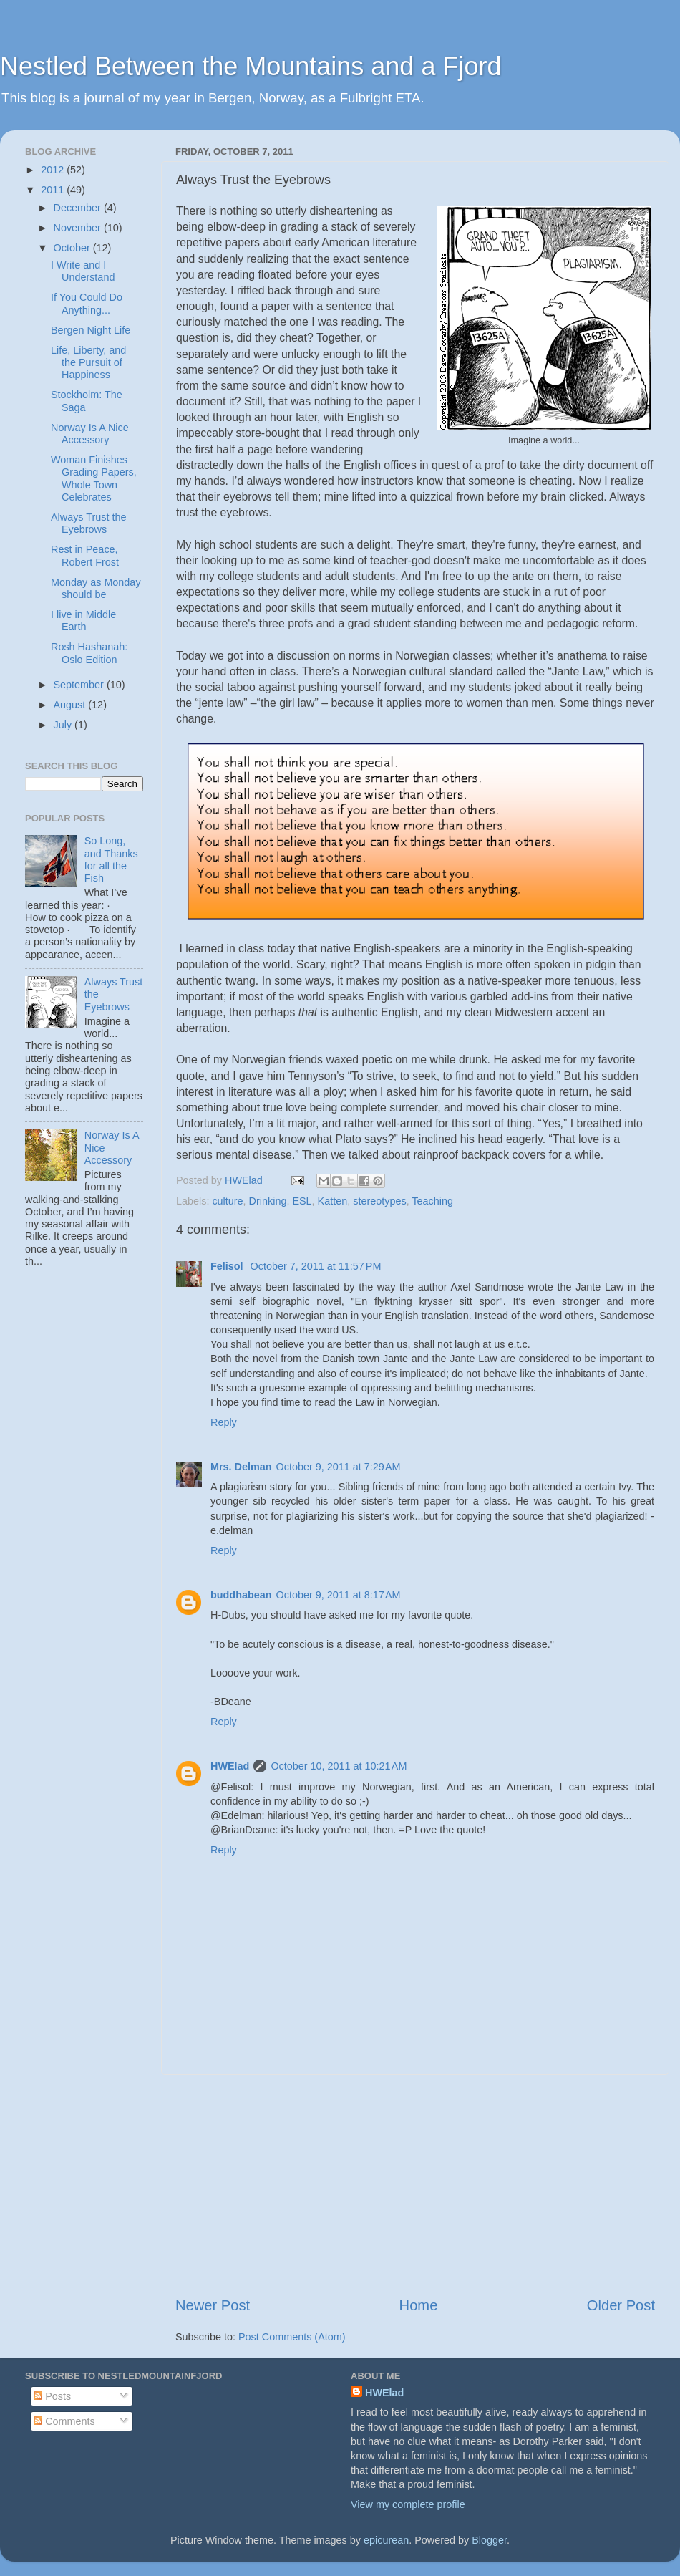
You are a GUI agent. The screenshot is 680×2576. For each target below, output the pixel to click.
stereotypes (379, 1201)
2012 (54, 169)
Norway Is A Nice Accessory (90, 433)
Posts (52, 2396)
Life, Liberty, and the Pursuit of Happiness (88, 362)
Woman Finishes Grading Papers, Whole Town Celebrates (94, 478)
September (80, 684)
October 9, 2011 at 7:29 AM (338, 1466)
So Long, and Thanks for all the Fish (111, 859)
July (64, 724)
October (73, 248)
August (71, 704)
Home (418, 2305)
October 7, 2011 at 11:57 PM (316, 1266)
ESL (301, 1201)
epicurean (386, 2540)
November (79, 227)
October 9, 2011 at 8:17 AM (338, 1595)
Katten (333, 1201)
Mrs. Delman (241, 1466)
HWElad (229, 1766)
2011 (54, 190)
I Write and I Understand (83, 271)
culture (227, 1201)
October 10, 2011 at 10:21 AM (339, 1766)
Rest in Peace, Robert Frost (85, 555)
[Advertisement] (415, 2184)
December (79, 207)
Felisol (228, 1266)
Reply (223, 1422)
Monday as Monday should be (96, 588)
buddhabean (241, 1595)
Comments (64, 2421)
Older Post (621, 2305)
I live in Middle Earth (83, 620)
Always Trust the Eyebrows (89, 523)
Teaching (432, 1201)
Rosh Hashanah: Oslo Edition (89, 653)
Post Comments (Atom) (292, 2337)
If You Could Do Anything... (86, 303)
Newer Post (212, 2305)
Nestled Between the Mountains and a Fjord (250, 66)
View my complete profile (408, 2504)
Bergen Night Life (90, 330)
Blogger (489, 2540)
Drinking (268, 1201)
